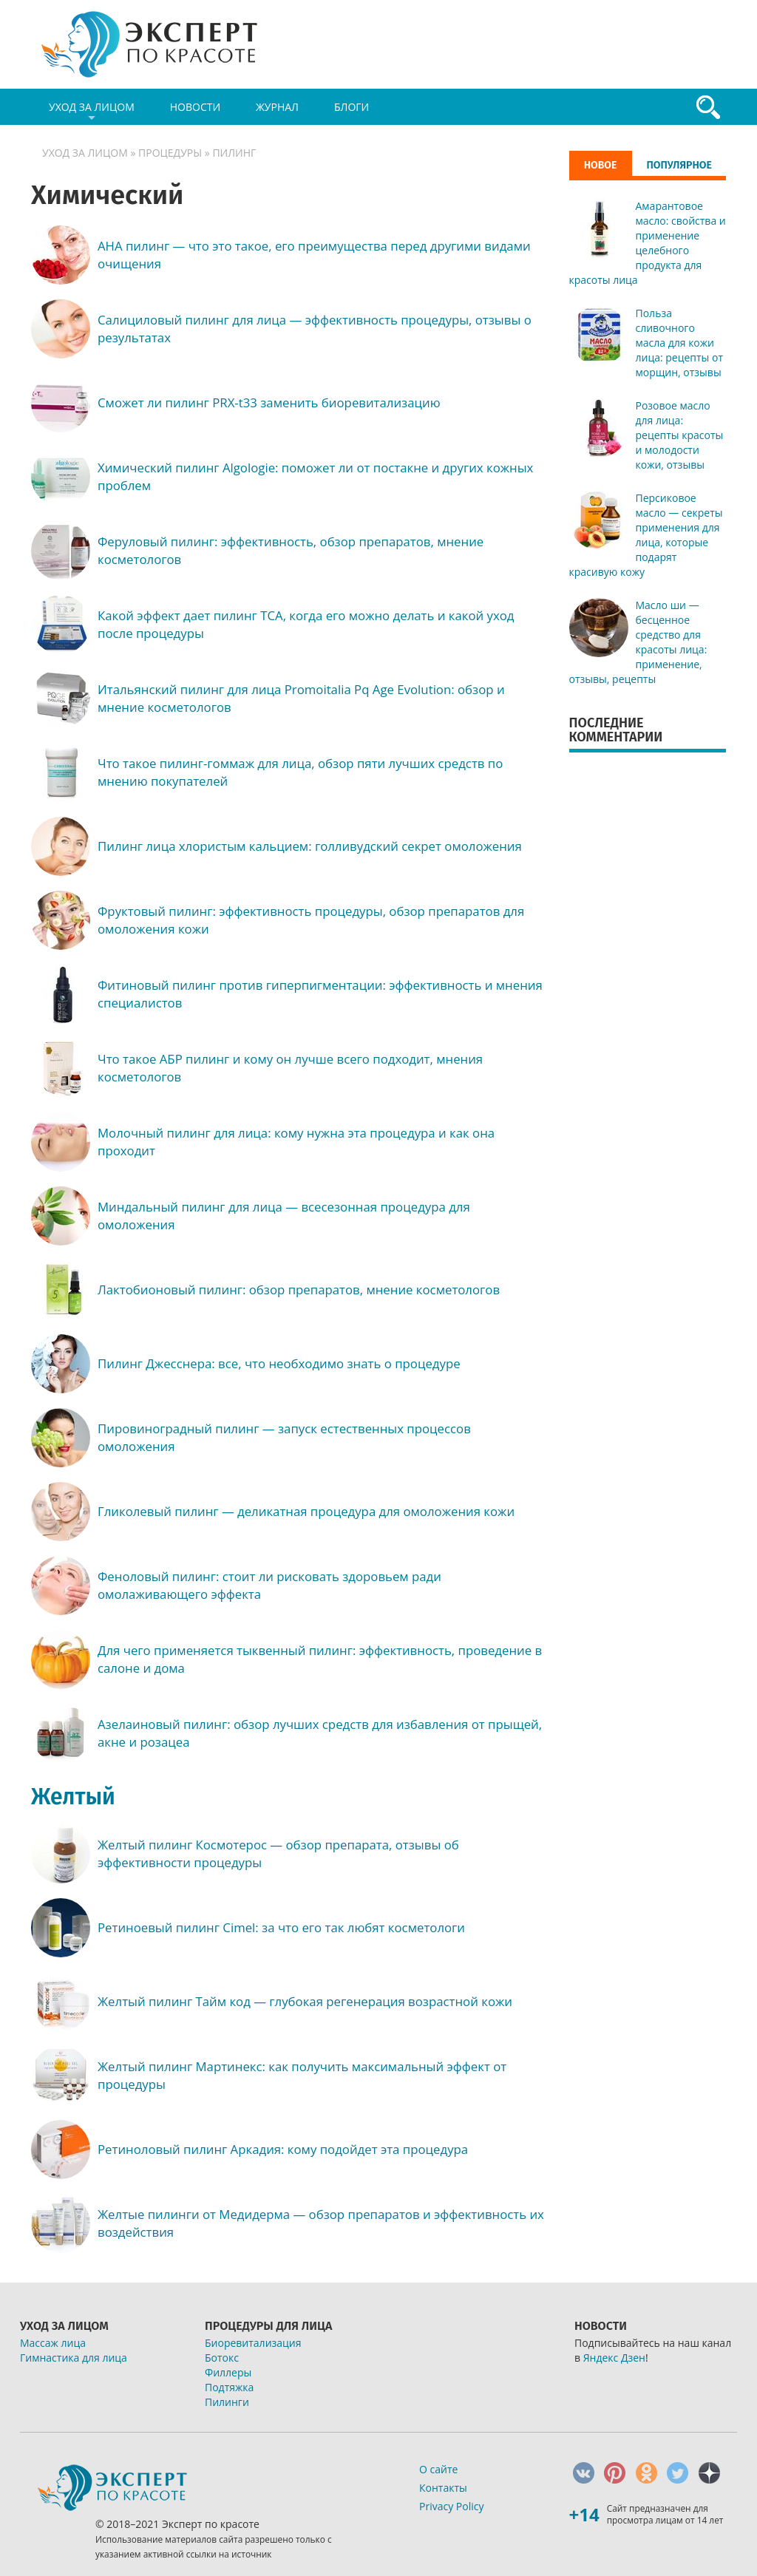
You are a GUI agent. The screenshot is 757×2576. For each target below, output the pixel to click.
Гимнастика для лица (73, 2358)
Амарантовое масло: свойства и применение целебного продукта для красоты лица (647, 243)
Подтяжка (229, 2387)
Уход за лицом (92, 112)
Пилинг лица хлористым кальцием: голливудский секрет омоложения (310, 845)
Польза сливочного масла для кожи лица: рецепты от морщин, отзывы (680, 342)
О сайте (438, 2469)
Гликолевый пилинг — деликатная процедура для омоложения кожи (306, 1511)
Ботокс (222, 2358)
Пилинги (227, 2402)
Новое (600, 164)
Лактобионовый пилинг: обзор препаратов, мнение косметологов (299, 1289)
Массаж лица (53, 2343)
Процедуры (170, 153)
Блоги (351, 107)
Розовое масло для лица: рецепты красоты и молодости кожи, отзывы (680, 435)
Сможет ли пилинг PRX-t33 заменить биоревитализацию (269, 402)
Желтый (73, 1797)
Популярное (679, 165)
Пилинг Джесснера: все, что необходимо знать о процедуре (279, 1363)
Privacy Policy (451, 2506)
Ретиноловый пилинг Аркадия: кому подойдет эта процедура (283, 2149)
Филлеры (228, 2372)
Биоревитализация (253, 2343)
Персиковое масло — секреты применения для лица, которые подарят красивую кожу (646, 535)
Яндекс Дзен (614, 2358)
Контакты (443, 2488)
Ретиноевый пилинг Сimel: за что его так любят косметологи (281, 1927)
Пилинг (234, 153)
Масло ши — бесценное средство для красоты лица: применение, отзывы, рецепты (638, 642)
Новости (195, 107)
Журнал (277, 107)
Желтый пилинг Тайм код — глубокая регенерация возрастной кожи (305, 2001)
